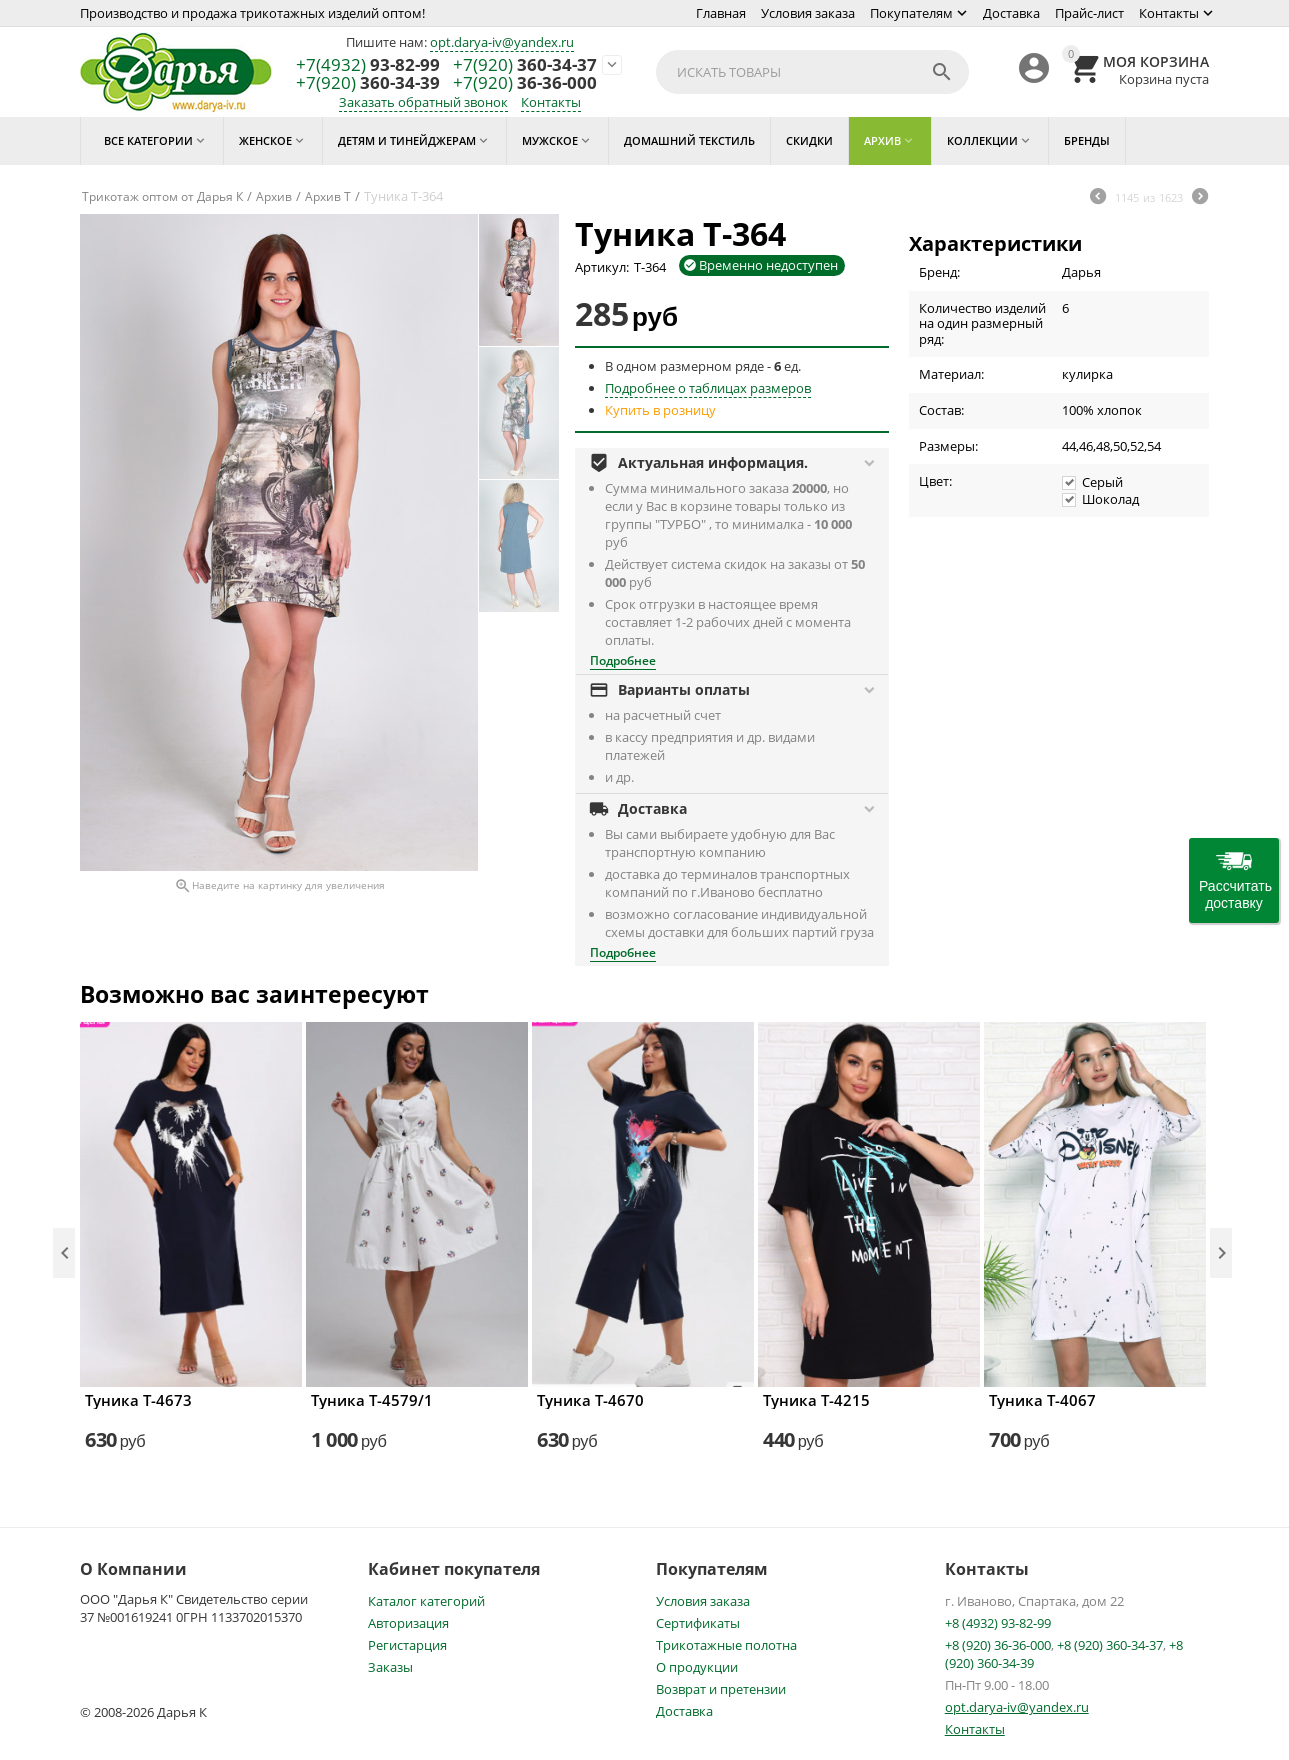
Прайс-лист (1089, 13)
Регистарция (407, 1645)
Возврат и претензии (721, 1689)
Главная (721, 13)
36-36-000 (525, 83)
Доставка (1011, 13)
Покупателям (911, 13)
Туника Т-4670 (590, 1400)
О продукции (697, 1667)
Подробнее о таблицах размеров (708, 388)
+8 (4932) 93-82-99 (998, 1623)
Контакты (1169, 13)
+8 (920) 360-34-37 (1110, 1645)
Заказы (390, 1667)
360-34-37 (525, 65)
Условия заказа (808, 13)
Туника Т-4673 (138, 1400)
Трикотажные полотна (726, 1645)
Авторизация (408, 1623)
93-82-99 (368, 65)
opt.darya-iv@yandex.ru (502, 42)
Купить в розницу (660, 410)
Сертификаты (698, 1623)
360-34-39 (368, 83)
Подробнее (623, 660)
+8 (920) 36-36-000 (998, 1645)
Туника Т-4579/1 (372, 1400)
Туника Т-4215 (816, 1400)
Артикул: (602, 267)
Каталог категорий (426, 1601)
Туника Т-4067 (1042, 1400)
